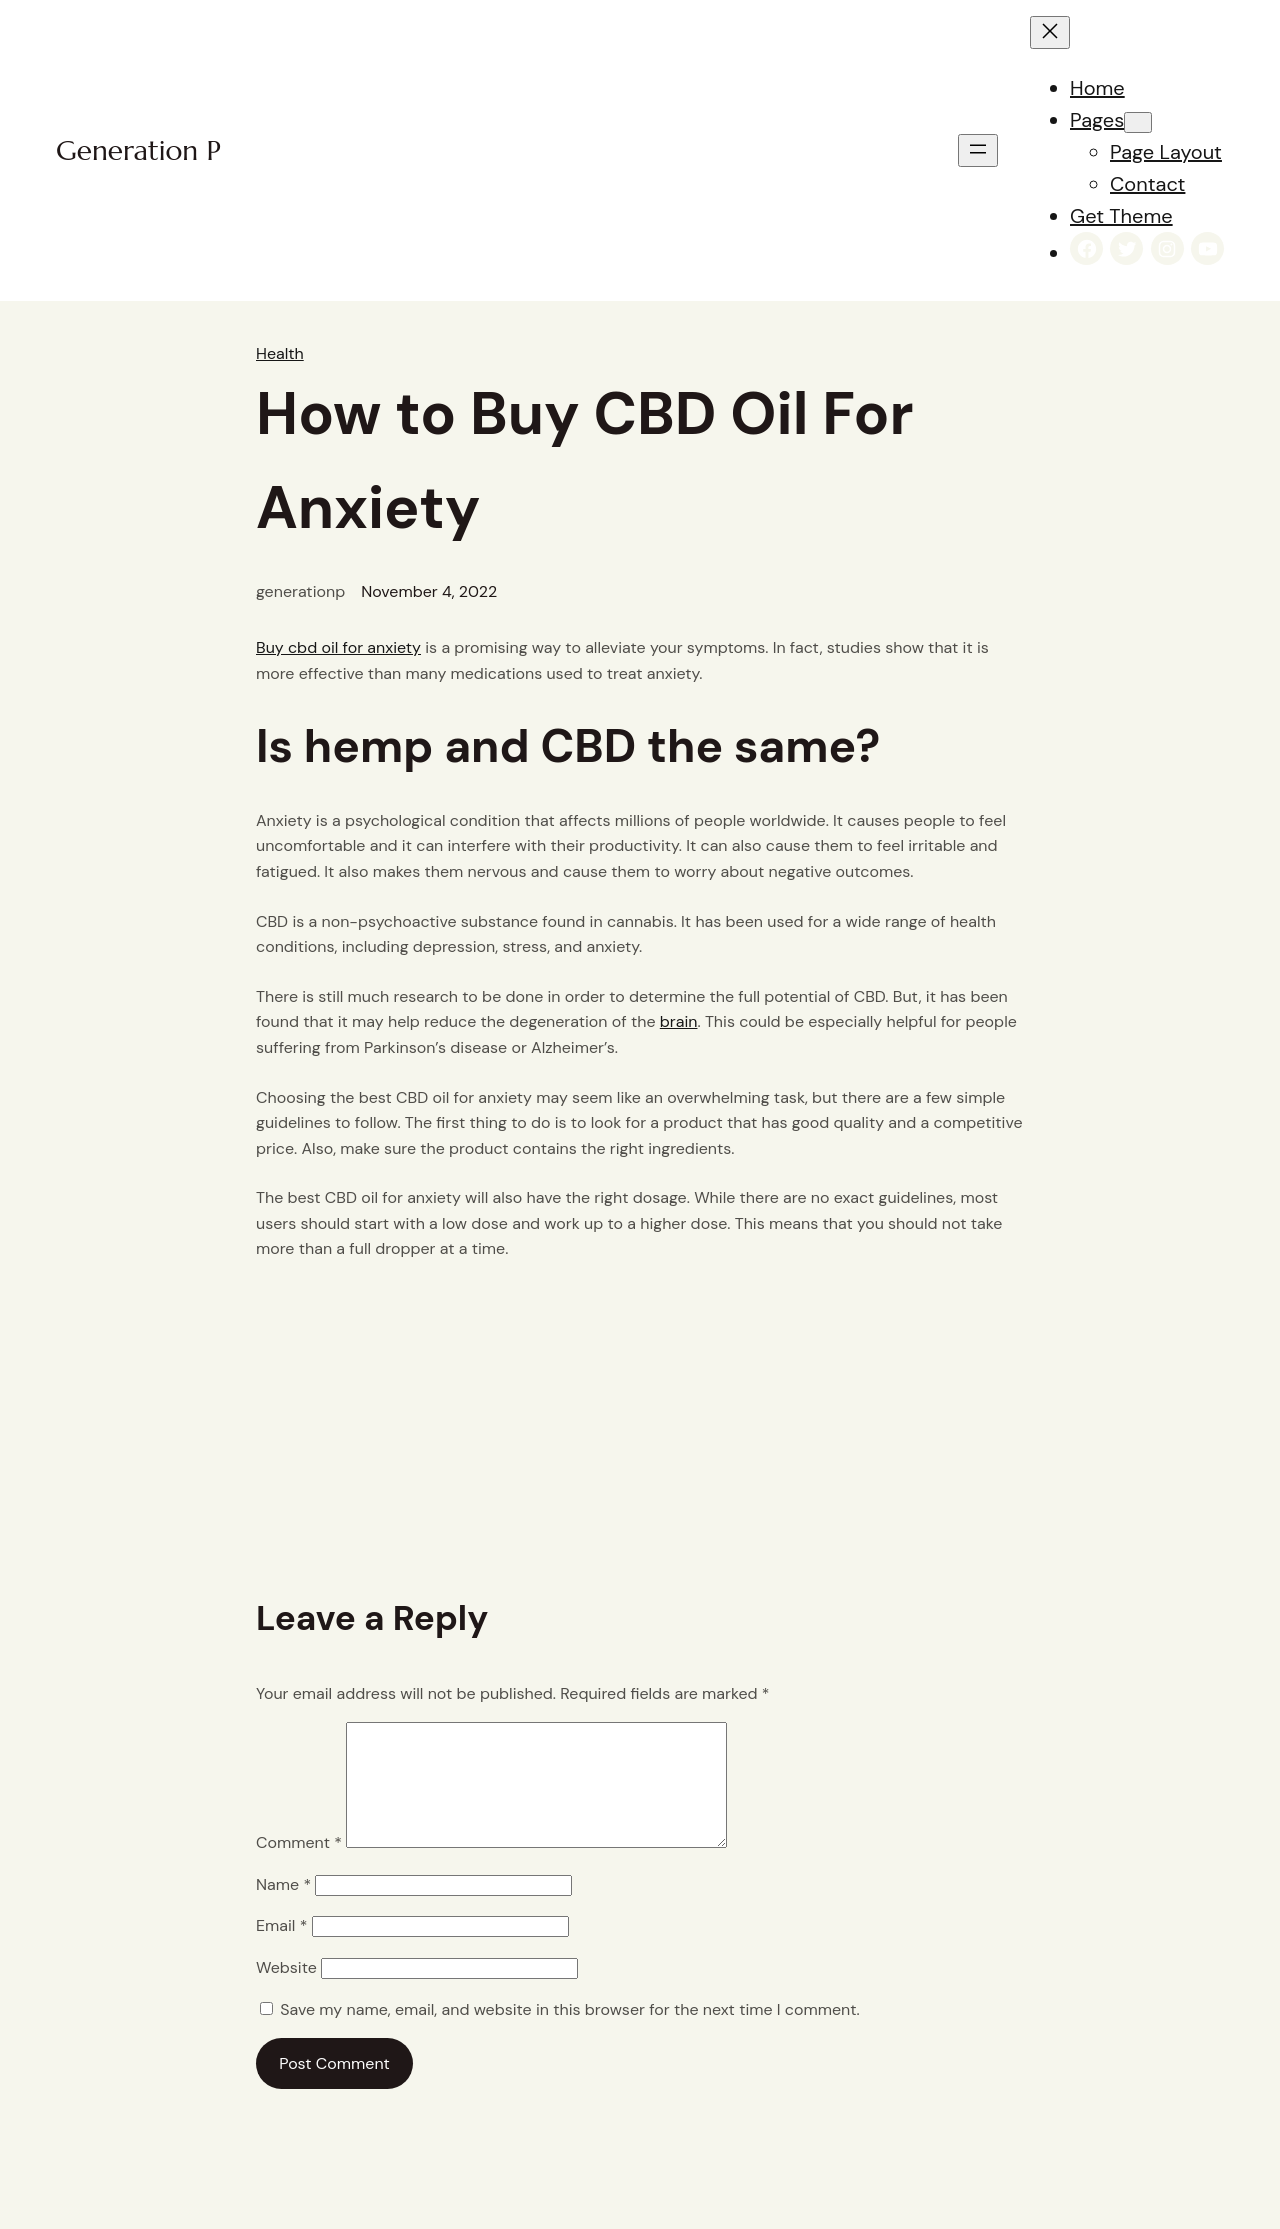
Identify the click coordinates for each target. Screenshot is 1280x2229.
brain (679, 1021)
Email (281, 1949)
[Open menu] (978, 150)
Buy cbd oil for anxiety (338, 647)
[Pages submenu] (1138, 122)
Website (286, 1991)
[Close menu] (1050, 32)
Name (283, 1908)
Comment (299, 1866)
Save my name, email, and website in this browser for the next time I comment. (569, 2033)
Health (280, 353)
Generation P (138, 150)
